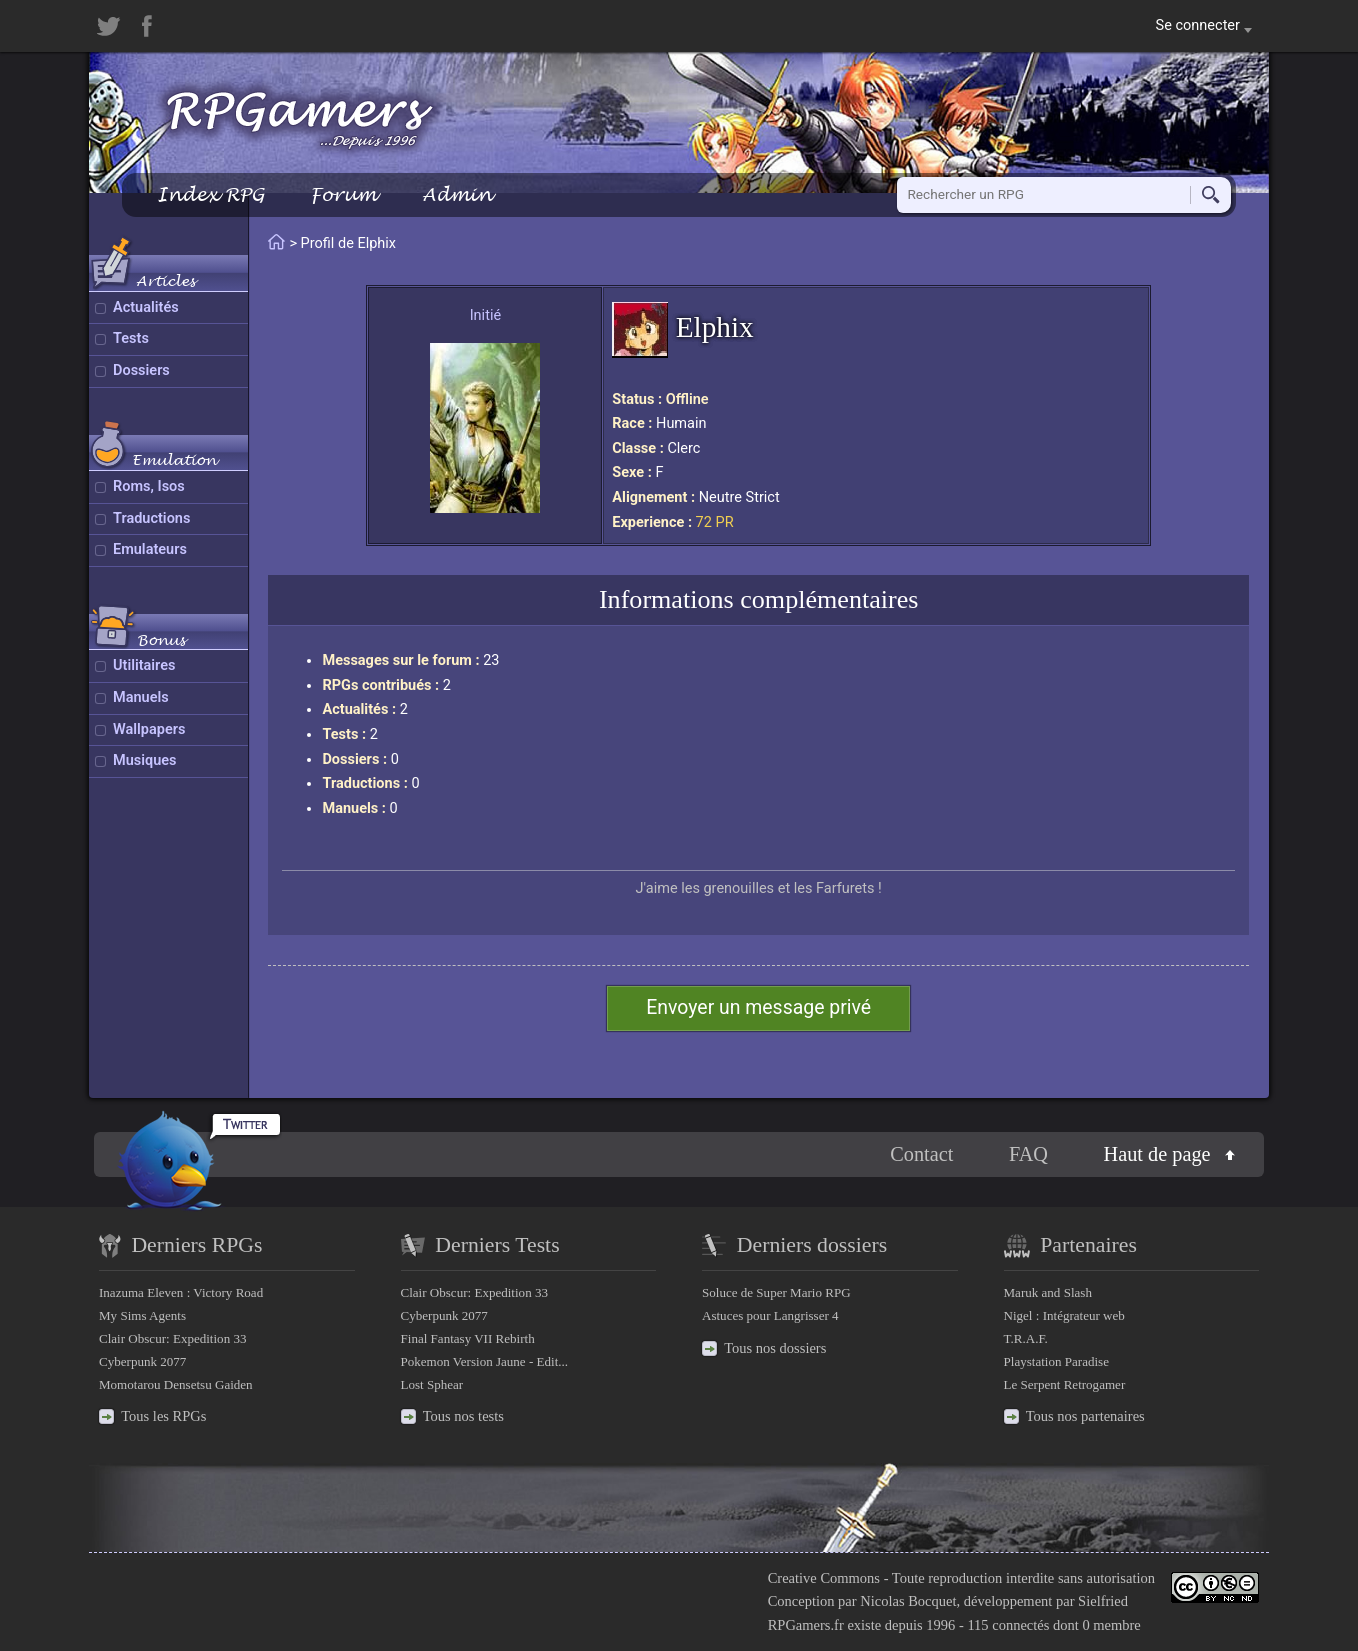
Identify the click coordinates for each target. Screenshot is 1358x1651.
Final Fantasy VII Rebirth (468, 1338)
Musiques (145, 760)
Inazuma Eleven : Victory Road (181, 1292)
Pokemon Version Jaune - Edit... (485, 1361)
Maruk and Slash (1048, 1292)
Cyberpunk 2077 (142, 1361)
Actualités (146, 307)
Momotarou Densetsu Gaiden (176, 1384)
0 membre (1111, 1625)
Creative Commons (824, 1578)
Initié (485, 315)
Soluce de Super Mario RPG (776, 1292)
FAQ (1028, 1154)
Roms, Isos (149, 486)
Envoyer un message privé (758, 1007)
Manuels (141, 697)
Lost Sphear (432, 1384)
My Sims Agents (142, 1315)
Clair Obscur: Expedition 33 (172, 1338)
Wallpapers (149, 729)
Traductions (151, 518)
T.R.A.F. (1026, 1338)
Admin (457, 194)
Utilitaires (144, 665)
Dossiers (141, 370)
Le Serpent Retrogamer (1065, 1384)
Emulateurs (150, 549)
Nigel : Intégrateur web (1064, 1315)
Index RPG (210, 194)
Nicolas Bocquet (908, 1601)
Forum (343, 194)
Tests (131, 338)
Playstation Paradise (1056, 1361)
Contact (921, 1154)
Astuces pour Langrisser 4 (770, 1315)
